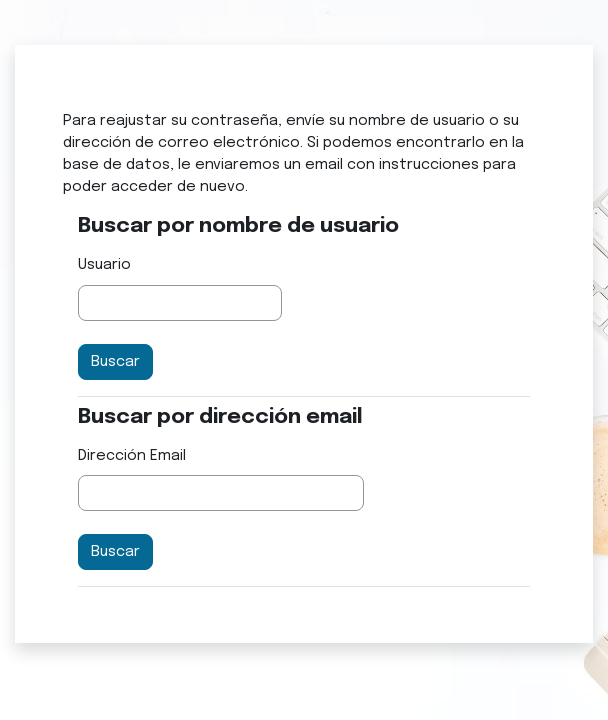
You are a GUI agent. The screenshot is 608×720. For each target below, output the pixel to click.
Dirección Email (132, 455)
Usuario (104, 264)
